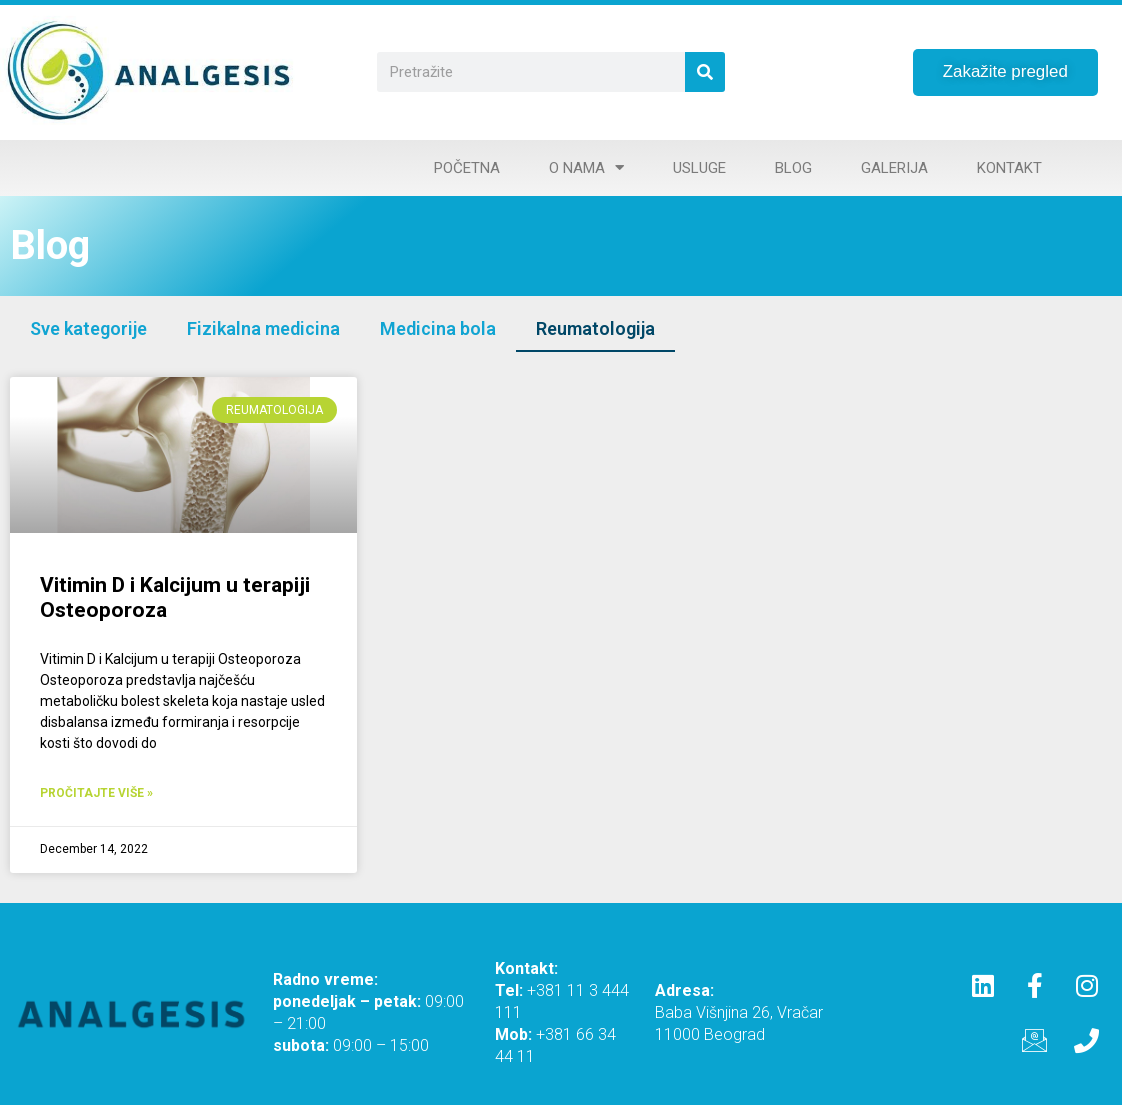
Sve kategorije (88, 328)
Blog (793, 168)
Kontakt (1009, 168)
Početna (467, 168)
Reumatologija (595, 328)
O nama (586, 167)
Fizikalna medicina (263, 328)
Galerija (894, 168)
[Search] (705, 72)
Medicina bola (438, 328)
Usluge (699, 168)
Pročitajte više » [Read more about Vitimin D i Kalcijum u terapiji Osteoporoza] (96, 793)
